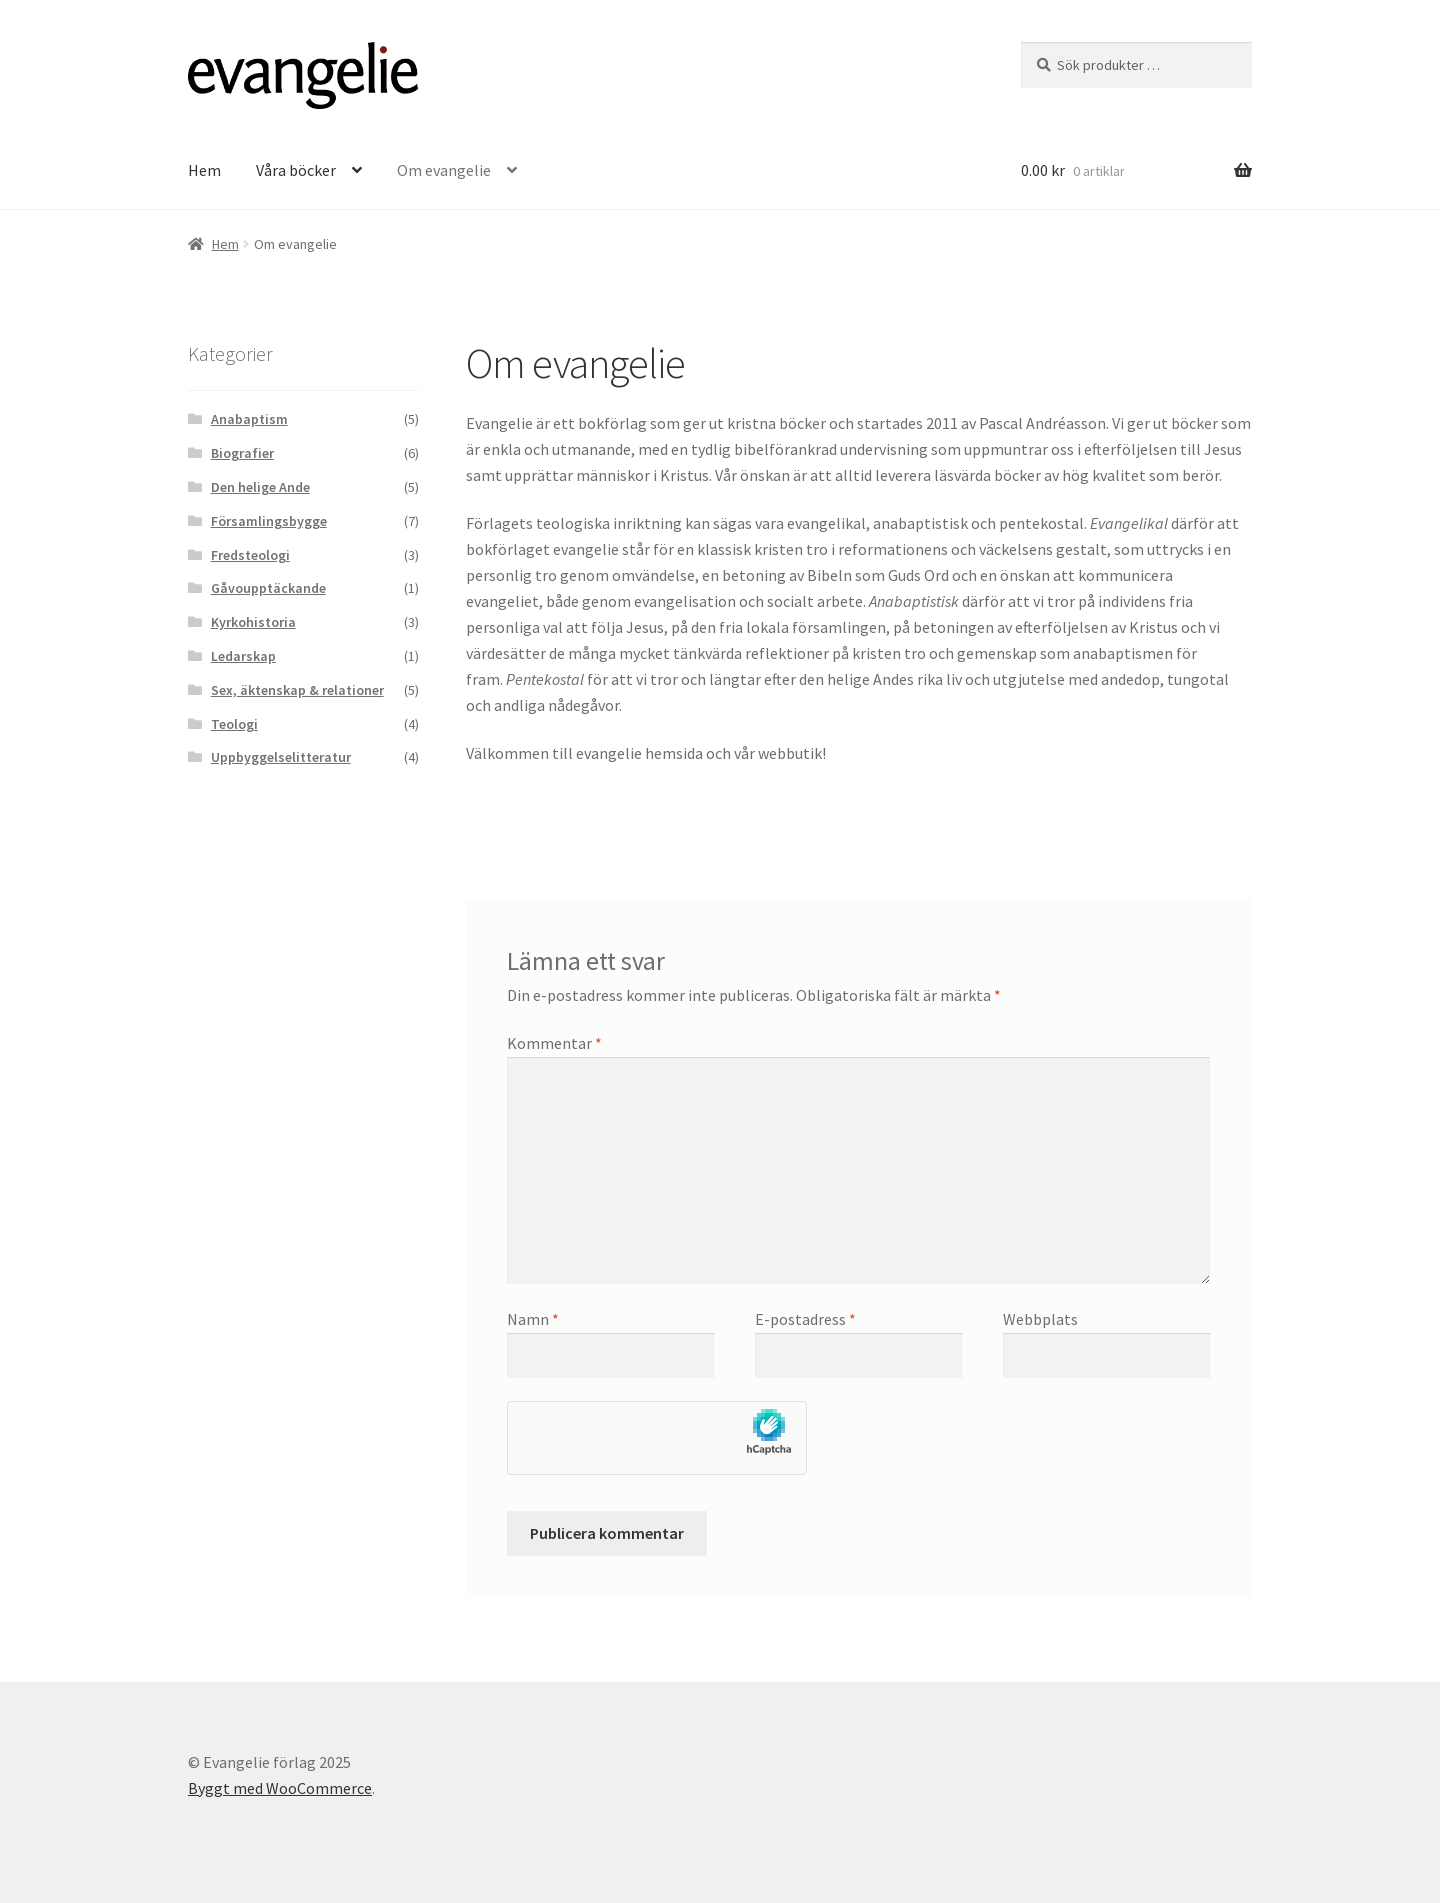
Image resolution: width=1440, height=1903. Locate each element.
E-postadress (805, 1319)
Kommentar (554, 1043)
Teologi (234, 724)
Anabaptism (249, 419)
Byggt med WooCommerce (280, 1788)
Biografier (242, 453)
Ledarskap (243, 656)
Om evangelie (444, 170)
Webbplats (1040, 1319)
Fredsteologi (250, 555)
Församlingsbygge (269, 521)
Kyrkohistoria (253, 622)
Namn (533, 1319)
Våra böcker (296, 170)
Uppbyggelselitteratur (281, 757)
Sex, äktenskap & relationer (297, 690)
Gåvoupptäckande (268, 588)
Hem (204, 170)
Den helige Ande (260, 487)
